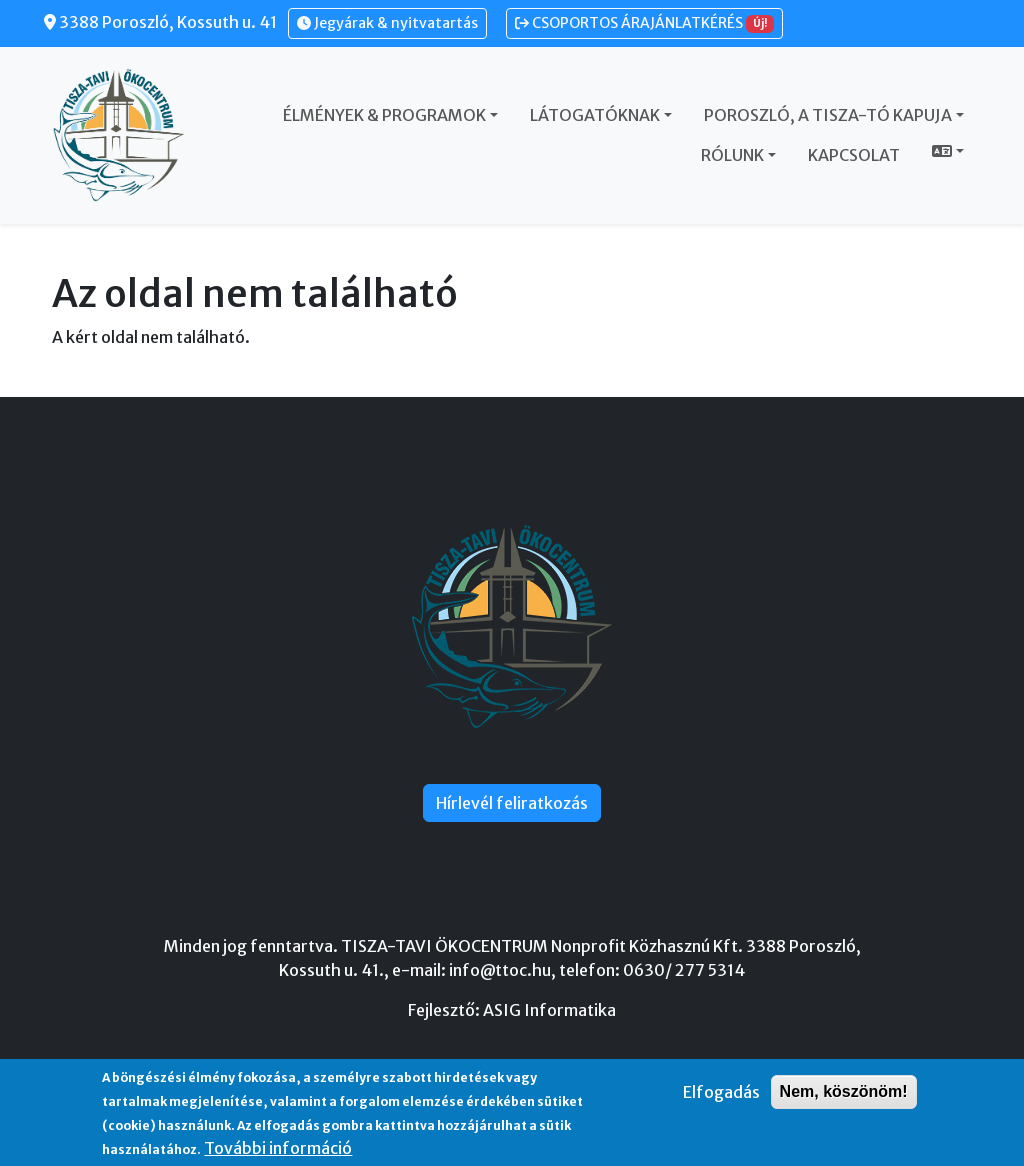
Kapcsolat (854, 155)
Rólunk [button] (732, 155)
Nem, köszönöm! (844, 1091)
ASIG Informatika (549, 1010)
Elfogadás (721, 1092)
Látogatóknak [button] (595, 115)
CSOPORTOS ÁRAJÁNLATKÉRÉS (644, 23)
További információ (278, 1148)
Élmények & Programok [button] (384, 115)
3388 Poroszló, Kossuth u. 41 (160, 22)
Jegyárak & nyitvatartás (387, 23)
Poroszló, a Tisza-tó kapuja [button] (828, 115)
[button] (948, 151)
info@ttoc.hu (500, 970)
